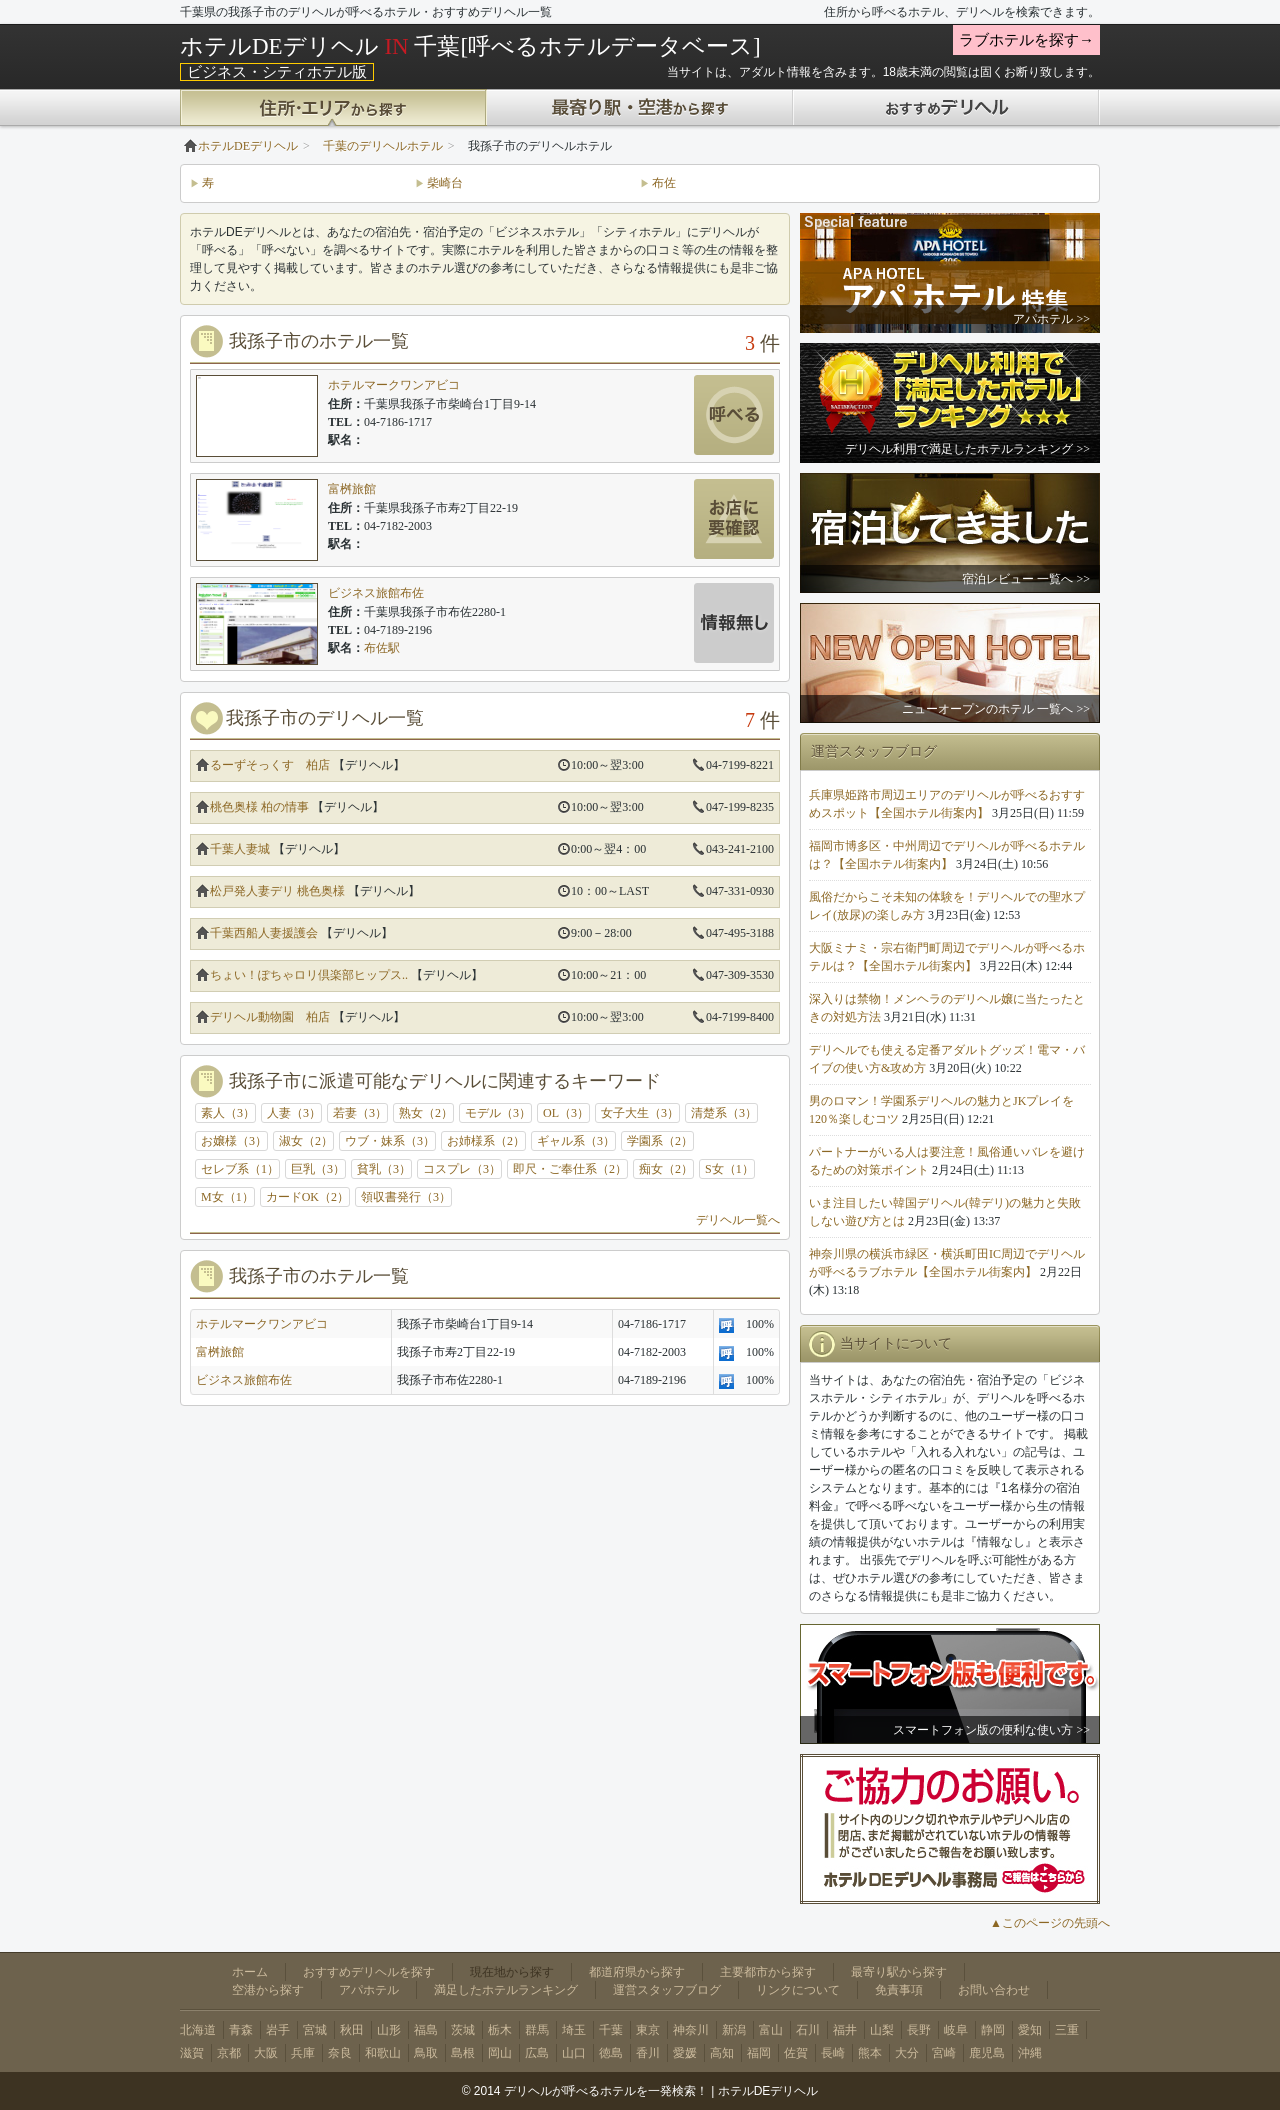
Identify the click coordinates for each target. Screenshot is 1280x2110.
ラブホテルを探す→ (1026, 40)
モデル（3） (498, 1113)
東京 (648, 2030)
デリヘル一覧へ (738, 1220)
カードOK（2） (307, 1197)
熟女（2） (426, 1113)
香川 (648, 2053)
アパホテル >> (1051, 319)
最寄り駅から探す (899, 1972)
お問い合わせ (994, 1990)
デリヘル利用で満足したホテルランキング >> (967, 449)
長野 (919, 2030)
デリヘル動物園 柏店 (270, 1017)
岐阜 (956, 2030)
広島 (537, 2053)
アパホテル (369, 1990)
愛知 (1030, 2030)
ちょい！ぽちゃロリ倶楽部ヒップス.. (309, 975)
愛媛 (685, 2053)
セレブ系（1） (240, 1169)
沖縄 (1030, 2053)
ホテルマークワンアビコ (394, 385)
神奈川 (691, 2030)
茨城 (463, 2030)
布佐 (664, 183)
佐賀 (796, 2053)
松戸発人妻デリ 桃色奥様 (277, 891)
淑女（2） (306, 1141)
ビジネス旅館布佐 (376, 593)
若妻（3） (360, 1113)
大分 (907, 2053)
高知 (722, 2053)
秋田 (352, 2030)
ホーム (250, 1972)
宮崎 (944, 2053)
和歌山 (383, 2053)
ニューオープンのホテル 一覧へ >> (996, 709)
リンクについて (798, 1990)
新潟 (734, 2030)
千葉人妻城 (240, 849)
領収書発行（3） (406, 1197)
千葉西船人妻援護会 (264, 933)
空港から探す (268, 1990)
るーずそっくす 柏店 (270, 765)
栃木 (500, 2030)
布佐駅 (382, 648)
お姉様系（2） (486, 1141)
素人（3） (228, 1113)
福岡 (759, 2053)
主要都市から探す (768, 1972)
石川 (808, 2030)
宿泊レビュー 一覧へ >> (1026, 579)
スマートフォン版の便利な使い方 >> (991, 1730)
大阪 (266, 2053)
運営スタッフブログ (667, 1990)
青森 (241, 2030)
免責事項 (899, 1990)
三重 (1067, 2030)
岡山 (500, 2053)
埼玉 (574, 2030)
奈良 (340, 2053)
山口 (574, 2053)
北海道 (198, 2030)
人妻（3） (294, 1113)
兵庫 (303, 2053)
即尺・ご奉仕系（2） (570, 1169)
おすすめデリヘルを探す (369, 1972)
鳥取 (426, 2053)
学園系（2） (660, 1141)
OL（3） (566, 1113)
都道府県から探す (637, 1972)
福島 (426, 2030)
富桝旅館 (352, 489)
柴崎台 (445, 183)
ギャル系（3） (576, 1141)
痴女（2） (666, 1169)
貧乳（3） (384, 1169)
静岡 (993, 2030)
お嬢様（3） (234, 1141)
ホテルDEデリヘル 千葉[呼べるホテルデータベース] (470, 46)
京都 (229, 2053)
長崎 (833, 2053)
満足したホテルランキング (506, 1990)
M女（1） (227, 1197)
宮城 (315, 2030)
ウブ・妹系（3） (390, 1141)
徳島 (611, 2053)
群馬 (537, 2030)
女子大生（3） (640, 1113)
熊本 (870, 2053)
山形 (389, 2030)
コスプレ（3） (462, 1169)
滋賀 (192, 2053)
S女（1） (729, 1169)
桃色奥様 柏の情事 (259, 807)
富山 (771, 2030)
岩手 (278, 2030)
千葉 (611, 2030)
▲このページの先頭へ (1050, 1923)
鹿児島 (987, 2053)
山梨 (882, 2030)
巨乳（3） (318, 1169)
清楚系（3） (724, 1113)
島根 (463, 2053)
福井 (845, 2030)
